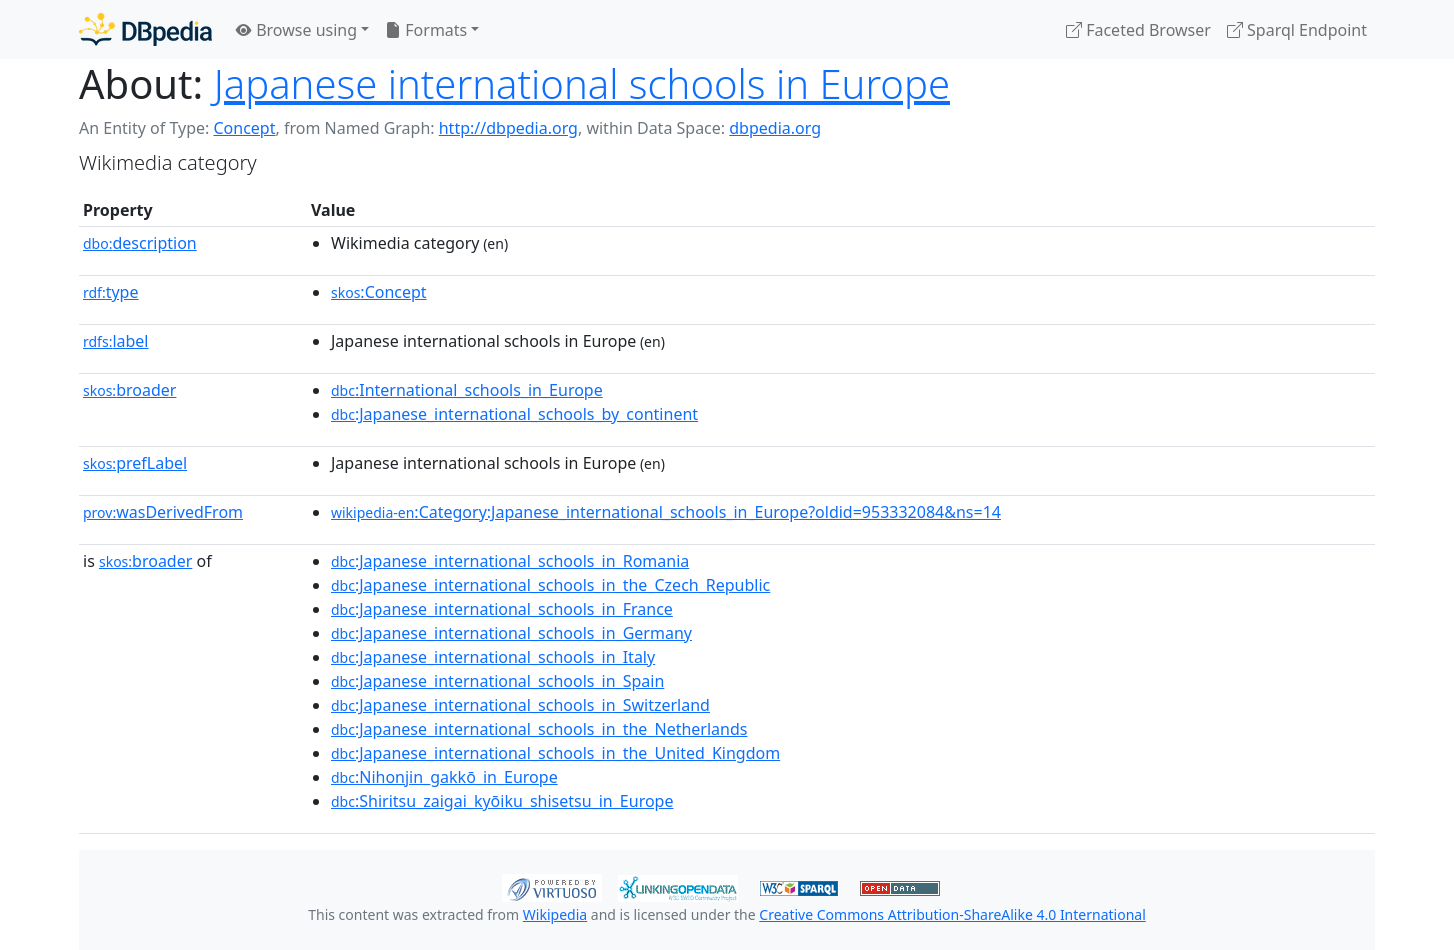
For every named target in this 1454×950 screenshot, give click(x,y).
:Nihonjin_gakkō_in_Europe (444, 777)
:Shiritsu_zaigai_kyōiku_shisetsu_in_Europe (502, 801)
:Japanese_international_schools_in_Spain (497, 681)
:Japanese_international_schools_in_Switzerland (520, 705)
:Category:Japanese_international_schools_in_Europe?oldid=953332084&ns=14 (666, 512)
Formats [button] (426, 30)
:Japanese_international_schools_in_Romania (510, 561)
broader (129, 390)
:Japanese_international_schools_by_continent (514, 414)
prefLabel (135, 463)
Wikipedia (555, 914)
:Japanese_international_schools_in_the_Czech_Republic (550, 585)
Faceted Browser (1138, 30)
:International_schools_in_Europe (467, 390)
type (111, 292)
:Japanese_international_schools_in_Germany (511, 633)
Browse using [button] (296, 30)
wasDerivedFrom (163, 512)
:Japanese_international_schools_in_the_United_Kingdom (555, 753)
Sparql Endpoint (1297, 30)
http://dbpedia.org (508, 128)
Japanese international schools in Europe (582, 83)
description (140, 243)
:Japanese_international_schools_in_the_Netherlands (539, 729)
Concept (244, 128)
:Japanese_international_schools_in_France (502, 609)
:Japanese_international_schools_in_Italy (493, 657)
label (116, 341)
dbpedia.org (775, 128)
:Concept (379, 292)
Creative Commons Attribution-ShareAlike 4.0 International (952, 914)
